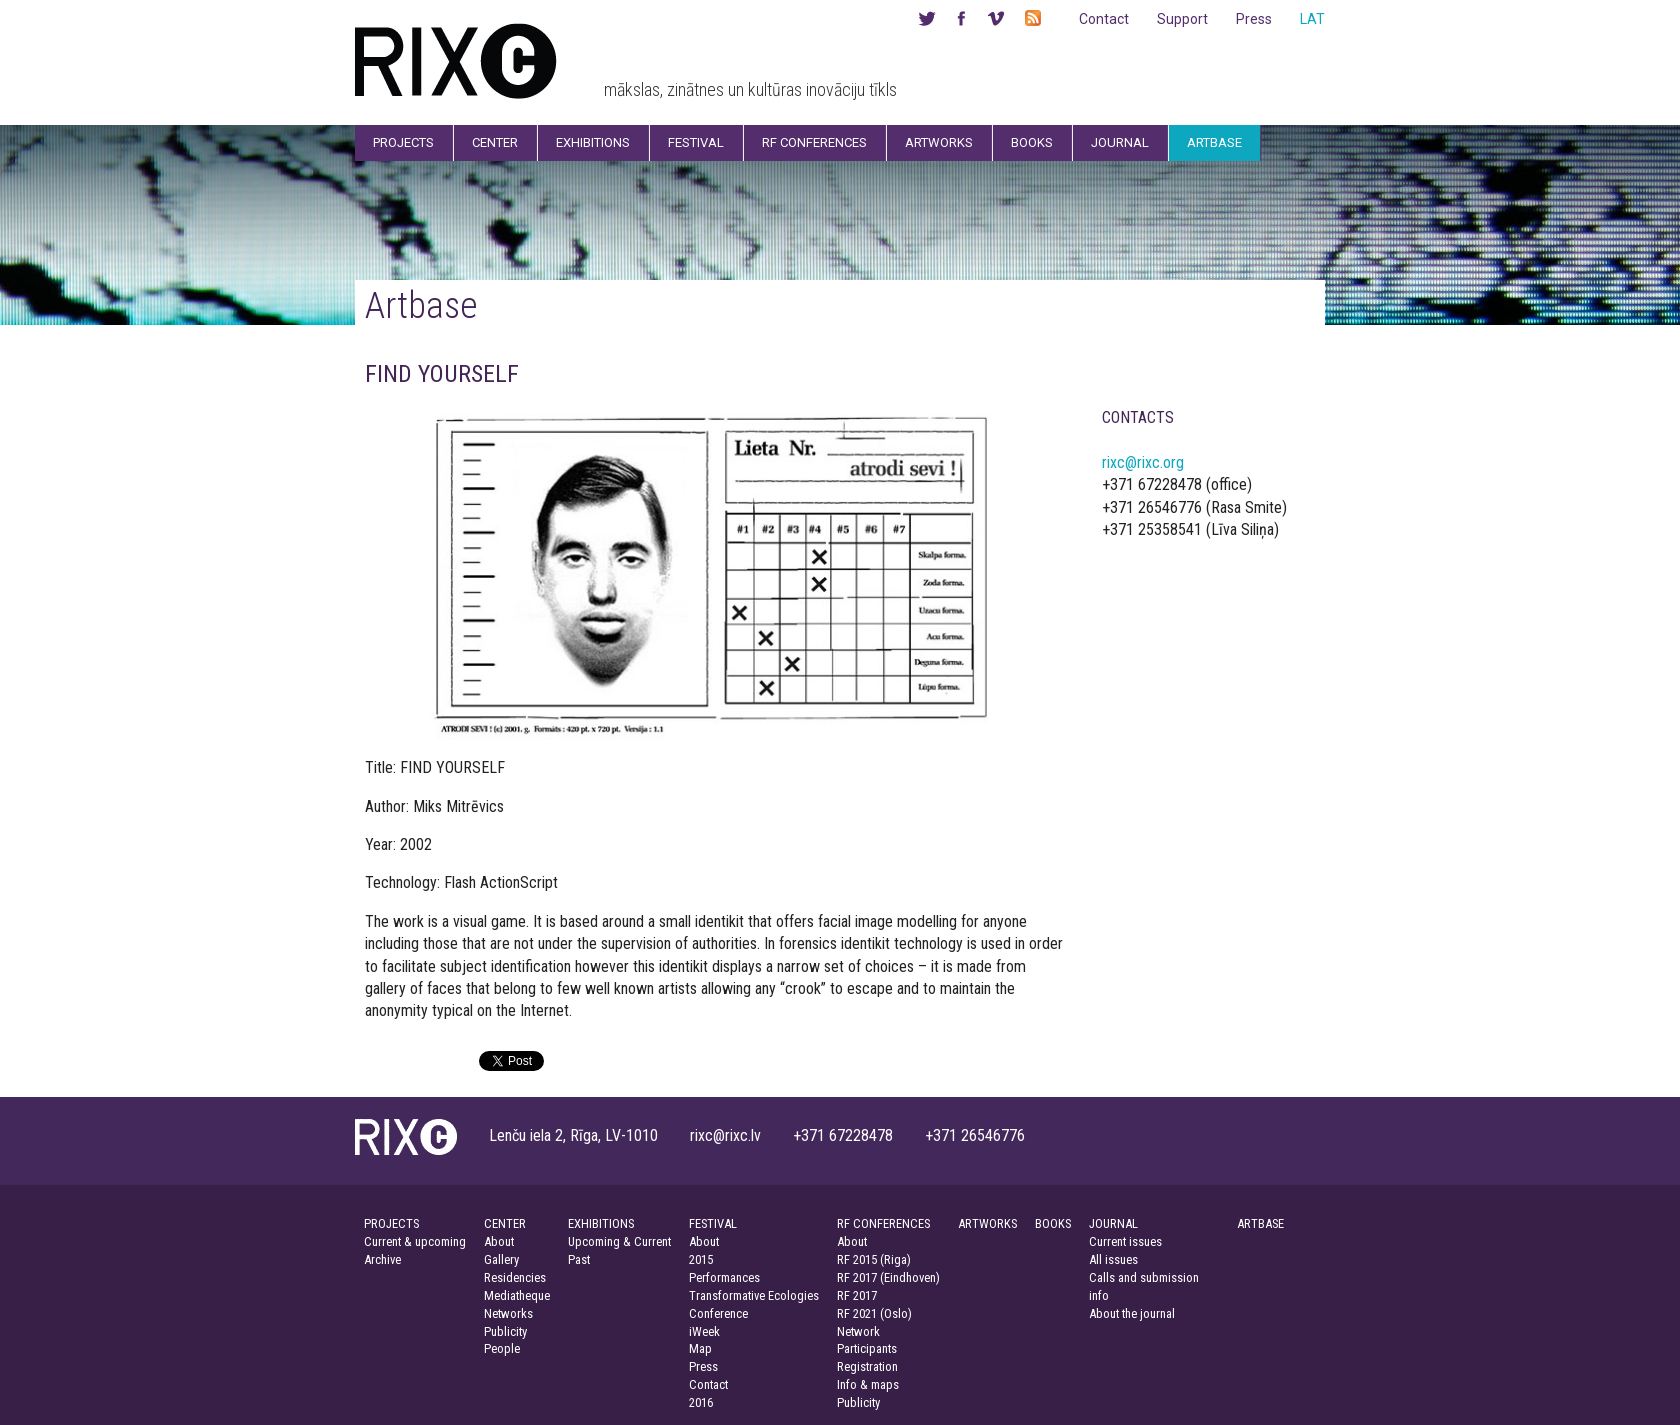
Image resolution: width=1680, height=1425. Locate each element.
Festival (696, 142)
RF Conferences (814, 142)
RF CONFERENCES (883, 1223)
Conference (718, 1313)
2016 (701, 1402)
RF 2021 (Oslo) (874, 1313)
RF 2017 (857, 1295)
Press (1254, 19)
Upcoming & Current (619, 1241)
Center (495, 142)
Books (1032, 142)
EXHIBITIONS (601, 1223)
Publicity (505, 1331)
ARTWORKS (987, 1223)
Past (579, 1259)
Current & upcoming (415, 1241)
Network (858, 1331)
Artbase (1214, 142)
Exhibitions (593, 142)
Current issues (1125, 1241)
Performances (724, 1277)
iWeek (704, 1331)
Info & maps (868, 1384)
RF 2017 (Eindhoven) (888, 1277)
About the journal (1132, 1313)
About (499, 1241)
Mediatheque (517, 1295)
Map (700, 1348)
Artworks (939, 142)
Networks (508, 1313)
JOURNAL (1113, 1223)
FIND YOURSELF (442, 374)
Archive (382, 1259)
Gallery (501, 1259)
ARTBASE (1260, 1223)
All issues (1113, 1259)
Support (1182, 19)
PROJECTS (391, 1223)
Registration (867, 1366)
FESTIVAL (713, 1223)
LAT (1312, 19)
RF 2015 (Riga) (874, 1259)
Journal (1120, 142)
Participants (867, 1348)
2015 (701, 1259)
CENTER (505, 1223)
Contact (1104, 19)
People (502, 1348)
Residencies (515, 1277)
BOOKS (1053, 1223)
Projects (403, 142)
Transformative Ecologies (754, 1295)
